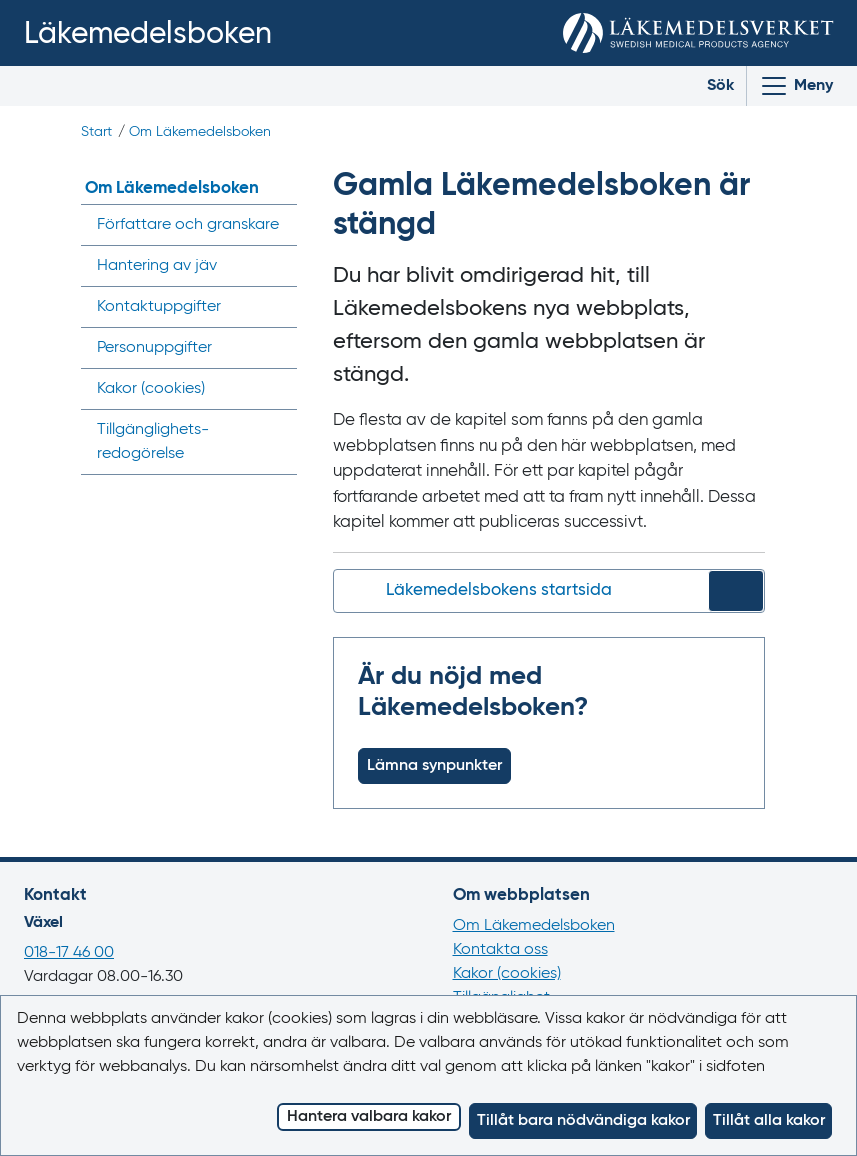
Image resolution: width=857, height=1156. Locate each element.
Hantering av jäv (157, 266)
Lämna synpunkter (434, 766)
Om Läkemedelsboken (200, 132)
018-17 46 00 (69, 953)
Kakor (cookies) (507, 974)
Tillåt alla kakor (769, 1121)
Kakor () (151, 389)
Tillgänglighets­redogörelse (153, 442)
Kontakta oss (500, 950)
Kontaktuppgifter (159, 307)
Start (96, 132)
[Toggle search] (705, 86)
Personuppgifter (154, 348)
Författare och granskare (188, 225)
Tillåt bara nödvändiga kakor (583, 1121)
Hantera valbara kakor (369, 1117)
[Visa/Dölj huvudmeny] (796, 86)
